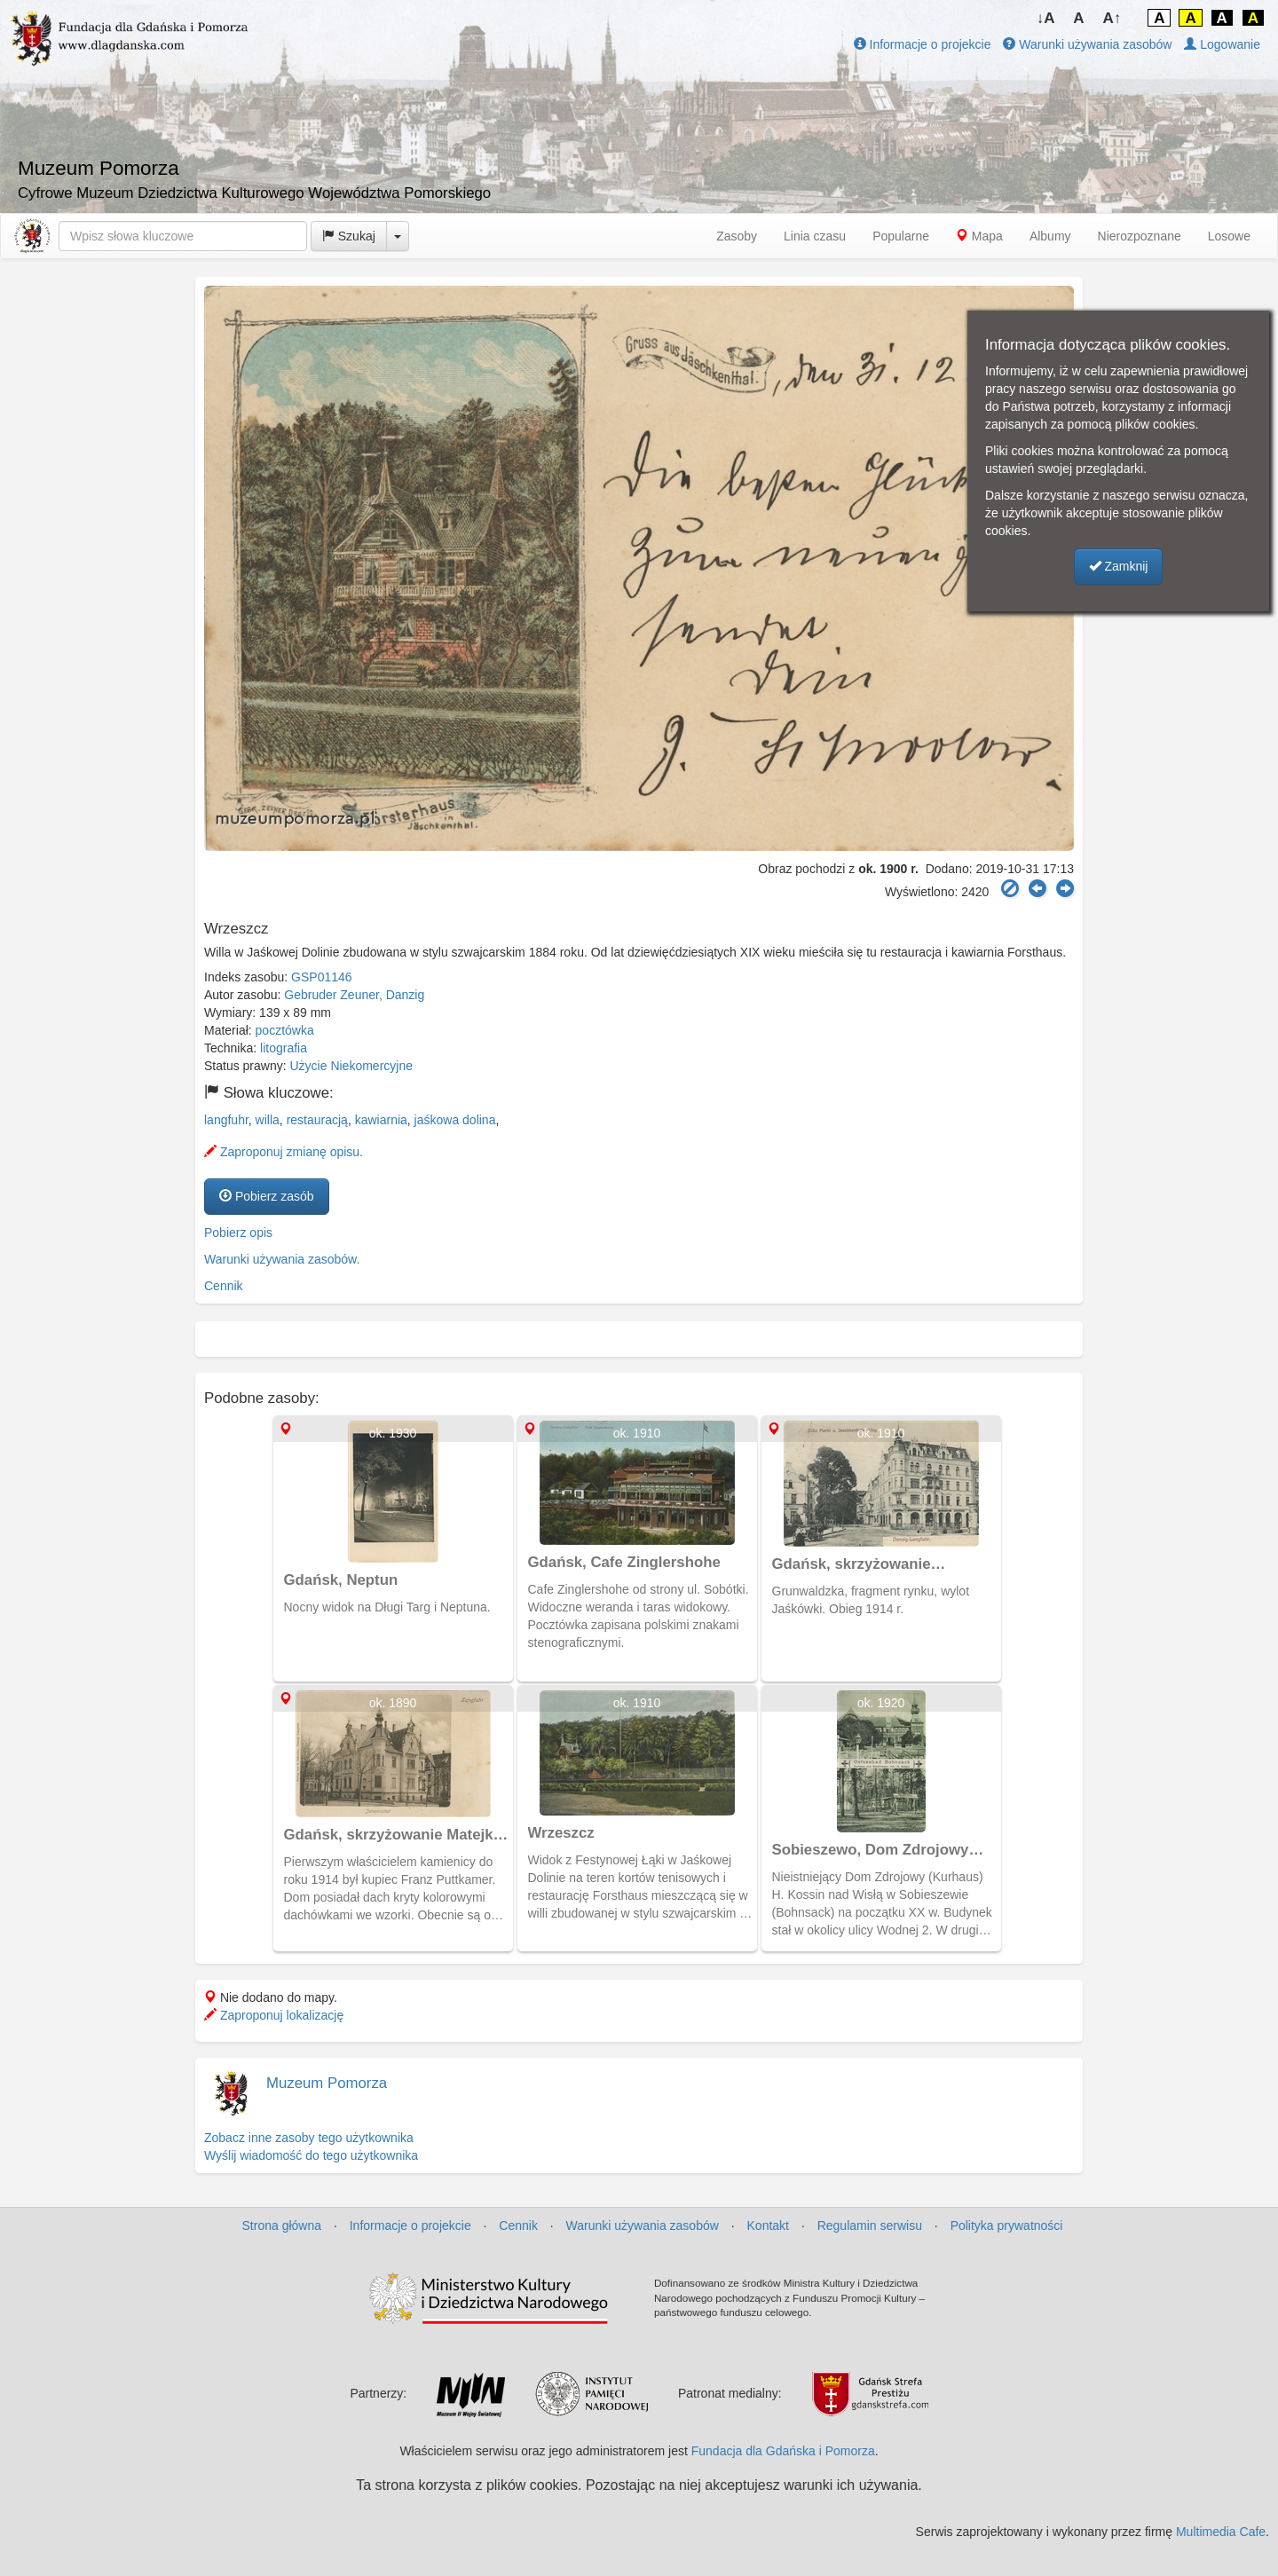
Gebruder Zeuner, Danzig (354, 995)
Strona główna (282, 2225)
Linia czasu (815, 236)
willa (268, 1120)
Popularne (900, 236)
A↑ (1112, 18)
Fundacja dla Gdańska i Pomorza (783, 2451)
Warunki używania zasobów (1087, 44)
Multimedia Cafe (1221, 2532)
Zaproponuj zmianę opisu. (283, 1152)
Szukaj (348, 236)
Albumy (1050, 236)
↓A (1046, 18)
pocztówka (285, 1030)
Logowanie (1222, 44)
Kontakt (768, 2225)
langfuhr (226, 1120)
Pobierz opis (238, 1232)
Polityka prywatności (1007, 2225)
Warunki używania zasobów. (281, 1259)
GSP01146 (321, 977)
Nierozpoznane (1139, 236)
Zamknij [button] (1118, 566)
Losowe (1229, 236)
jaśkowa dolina (455, 1120)
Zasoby (736, 236)
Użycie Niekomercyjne (351, 1066)
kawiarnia (381, 1120)
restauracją (317, 1120)
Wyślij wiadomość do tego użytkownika (311, 2155)
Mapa (979, 236)
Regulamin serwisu (869, 2225)
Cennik (223, 1286)
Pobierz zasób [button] (266, 1196)
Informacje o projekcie (922, 44)
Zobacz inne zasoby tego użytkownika (309, 2138)
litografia (283, 1048)
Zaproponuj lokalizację (273, 2015)
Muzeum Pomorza (326, 2083)
